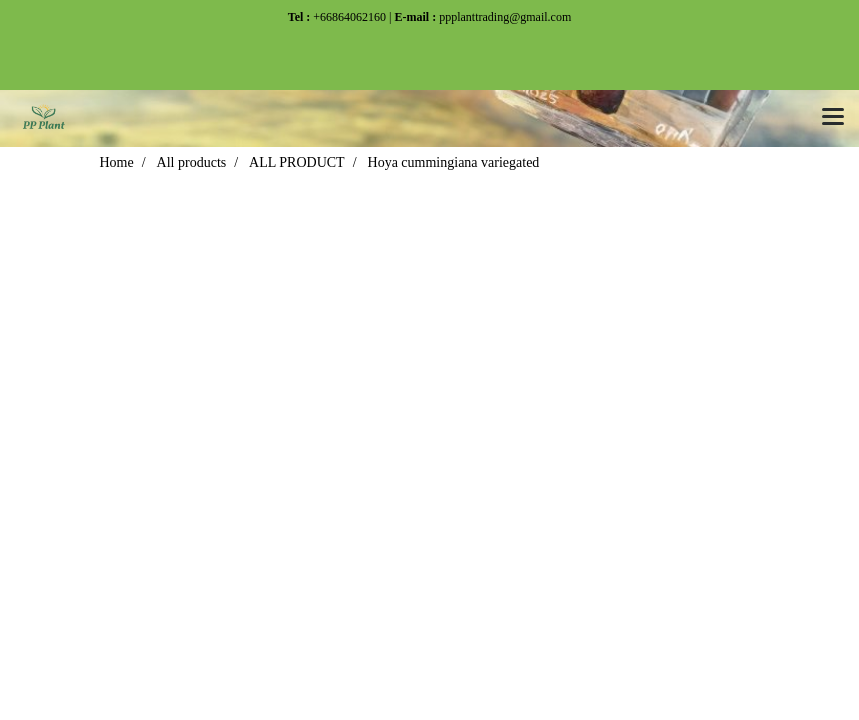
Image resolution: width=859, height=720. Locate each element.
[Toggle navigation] (833, 118)
